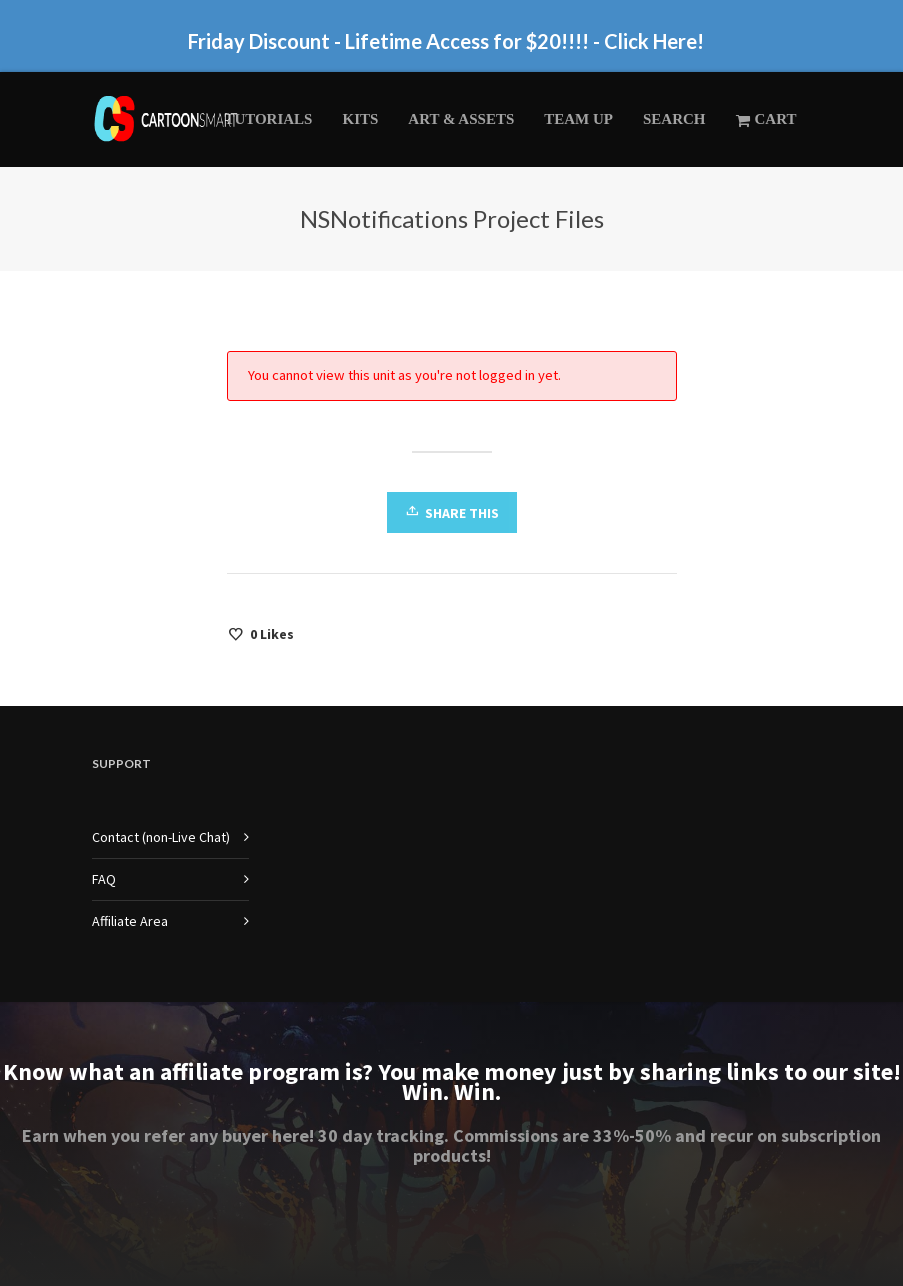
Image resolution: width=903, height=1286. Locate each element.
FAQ (104, 879)
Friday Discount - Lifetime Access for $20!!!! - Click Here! (446, 41)
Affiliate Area (130, 921)
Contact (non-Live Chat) (161, 837)
